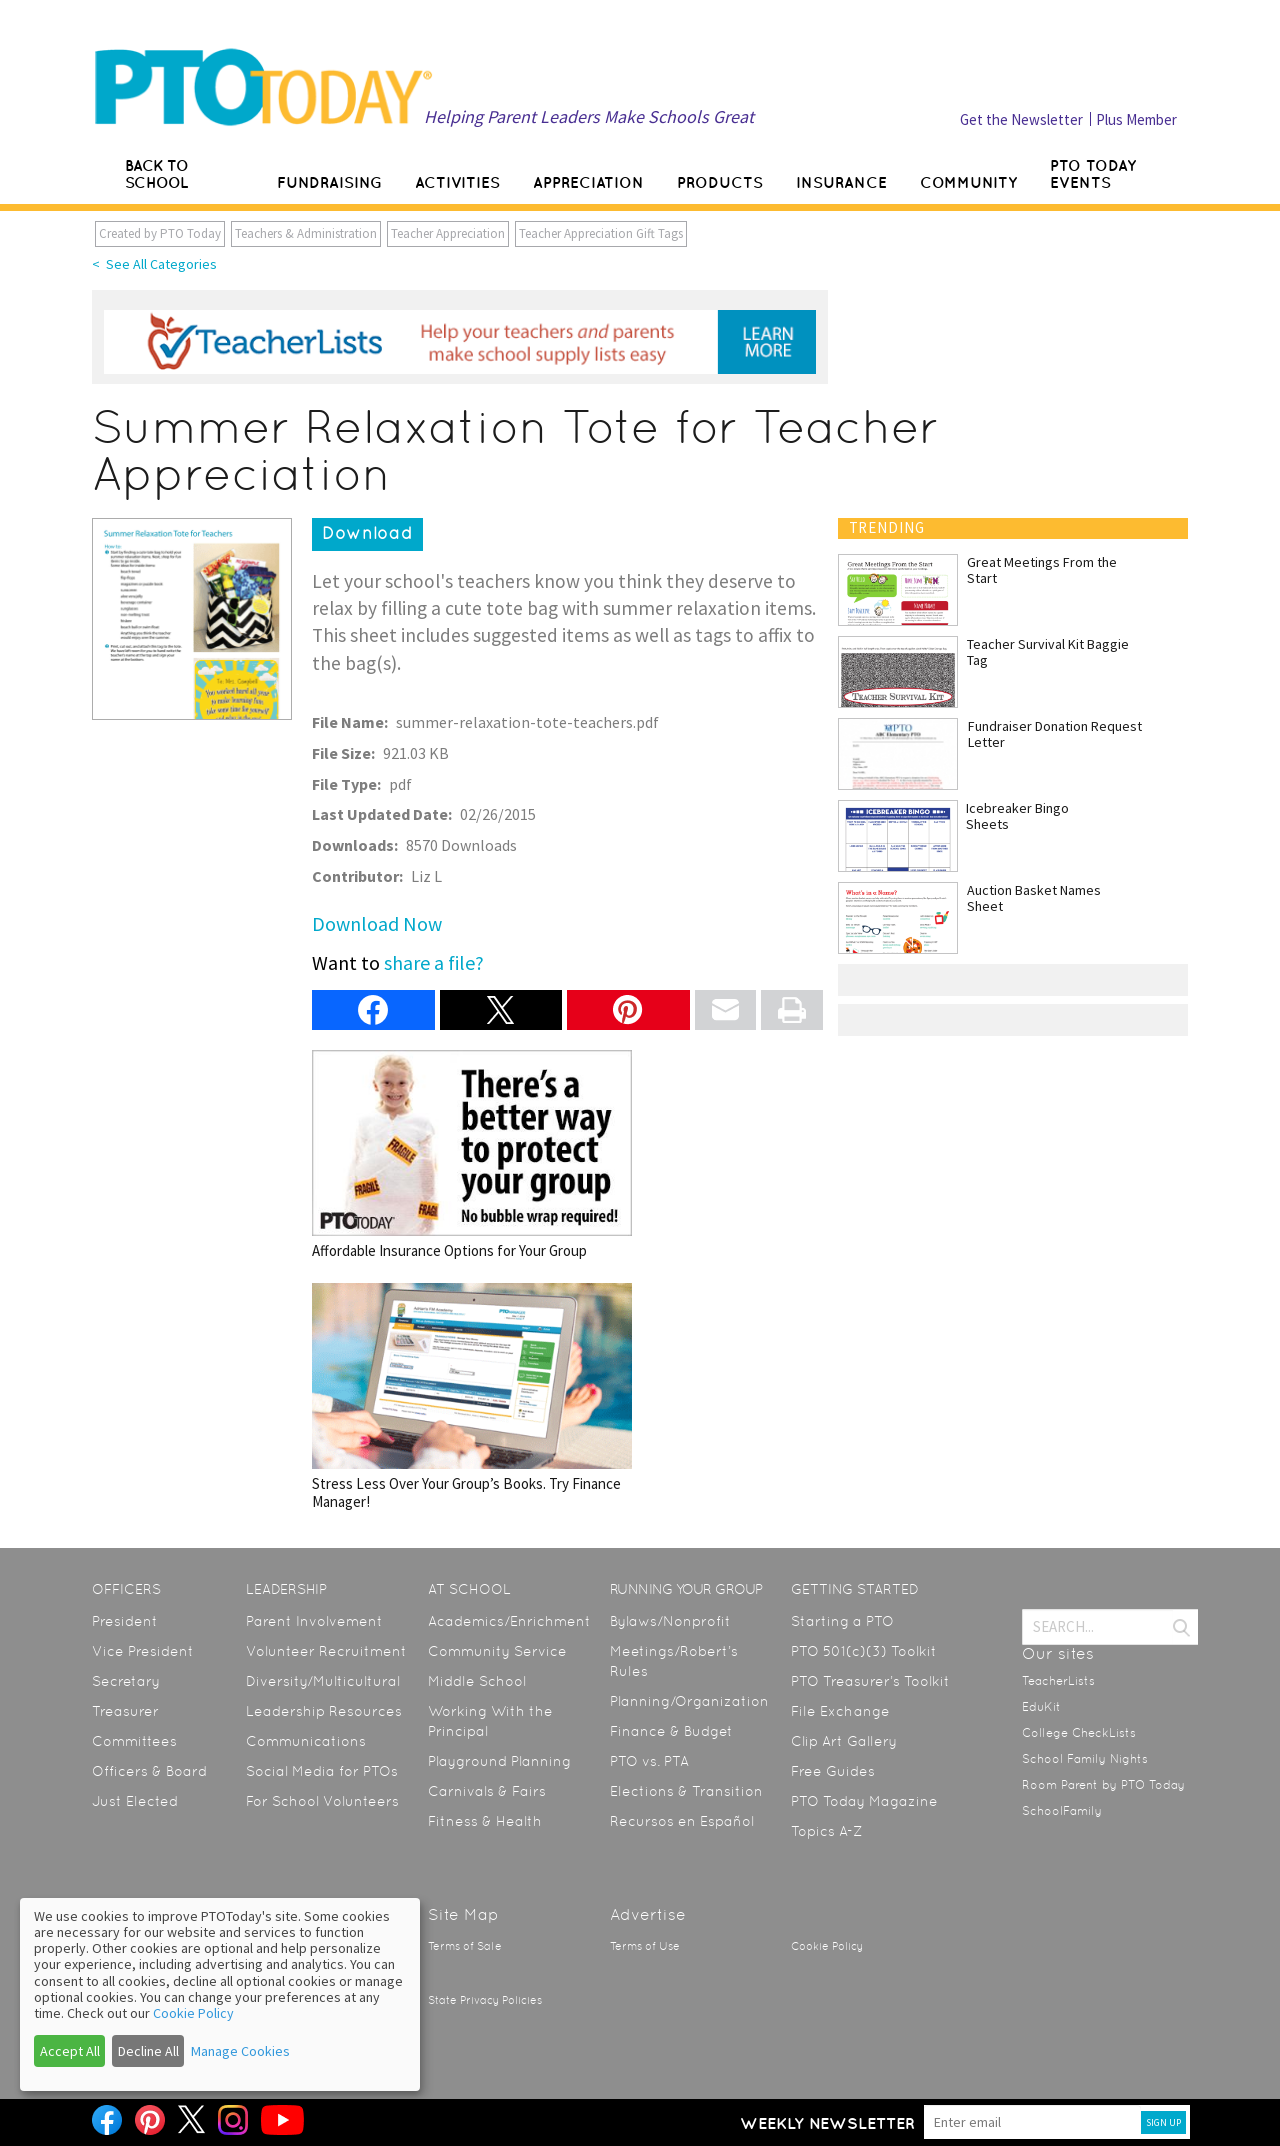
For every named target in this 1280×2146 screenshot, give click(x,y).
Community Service (497, 1651)
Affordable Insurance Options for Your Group (472, 1154)
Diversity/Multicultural (323, 1681)
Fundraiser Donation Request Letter (1055, 734)
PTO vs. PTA (649, 1761)
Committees (134, 1741)
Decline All (148, 2051)
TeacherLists (1058, 1681)
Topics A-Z (826, 1831)
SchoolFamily (1062, 1811)
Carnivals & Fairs (487, 1791)
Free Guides (833, 1771)
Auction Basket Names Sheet (1034, 898)
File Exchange (840, 1711)
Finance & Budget (671, 1731)
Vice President (143, 1651)
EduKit (1041, 1707)
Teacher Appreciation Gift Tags (601, 233)
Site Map (463, 1914)
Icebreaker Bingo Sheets (1017, 816)
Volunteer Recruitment (326, 1651)
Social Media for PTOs (322, 1771)
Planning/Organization (689, 1701)
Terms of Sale (465, 1946)
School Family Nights (1085, 1759)
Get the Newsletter (1021, 119)
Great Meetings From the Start (1042, 570)
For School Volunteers (322, 1801)
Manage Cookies (240, 2051)
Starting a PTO (842, 1621)
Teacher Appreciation (448, 233)
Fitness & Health (485, 1821)
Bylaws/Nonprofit (670, 1621)
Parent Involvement (314, 1621)
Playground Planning (499, 1761)
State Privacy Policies (485, 2000)
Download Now (377, 923)
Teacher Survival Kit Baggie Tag (1048, 652)
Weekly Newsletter (827, 2123)
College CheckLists (1079, 1733)
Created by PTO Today (160, 233)
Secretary (126, 1681)
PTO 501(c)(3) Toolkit (864, 1651)
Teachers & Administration (306, 233)
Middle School (477, 1681)
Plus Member (1136, 119)
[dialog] (220, 1994)
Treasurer (125, 1711)
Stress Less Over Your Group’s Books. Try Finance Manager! (472, 1396)
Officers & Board (149, 1771)
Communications (306, 1741)
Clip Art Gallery (844, 1741)
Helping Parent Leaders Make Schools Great (589, 116)
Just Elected (135, 1801)
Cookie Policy (827, 1946)
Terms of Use (645, 1946)
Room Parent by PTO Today (1103, 1785)
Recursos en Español (682, 1821)
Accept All (70, 2051)
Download (367, 533)
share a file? (434, 962)
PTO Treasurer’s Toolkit (870, 1681)
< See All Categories (154, 264)
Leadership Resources (324, 1711)
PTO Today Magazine (864, 1801)
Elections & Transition (686, 1791)
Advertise (648, 1914)
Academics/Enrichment (509, 1621)
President (125, 1621)
